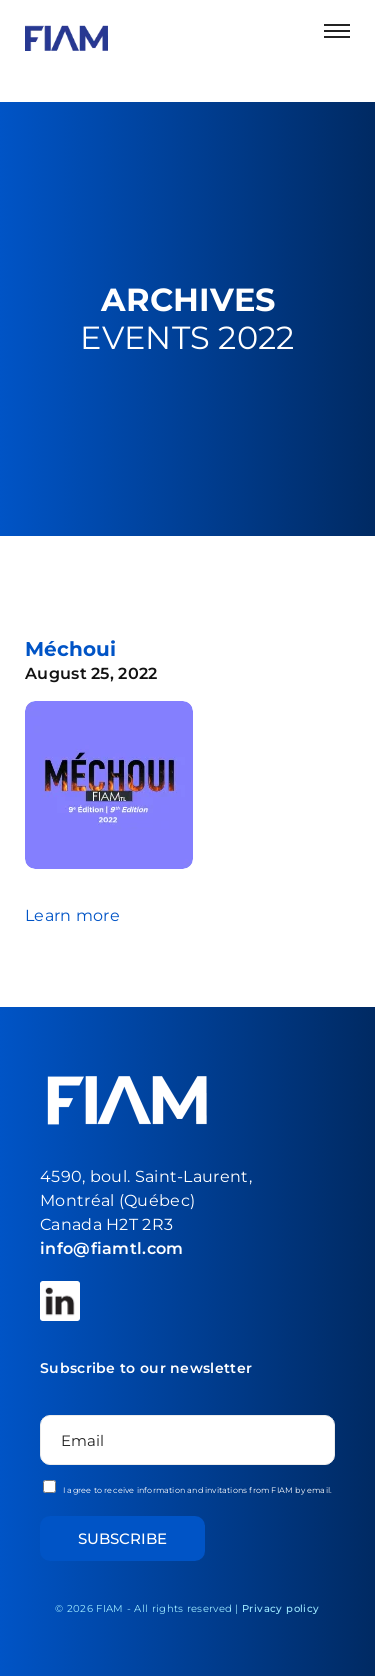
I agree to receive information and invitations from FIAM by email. (187, 1487)
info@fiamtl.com (112, 1248)
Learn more (72, 915)
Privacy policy (281, 1608)
